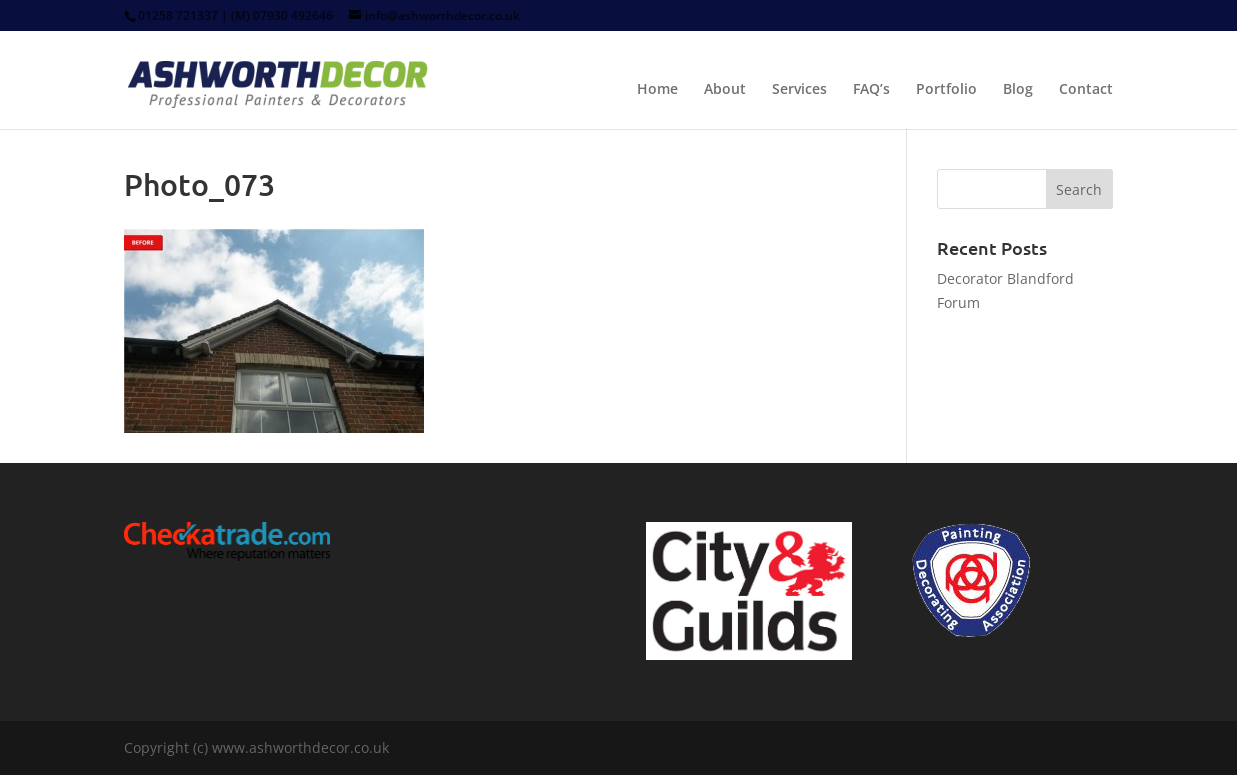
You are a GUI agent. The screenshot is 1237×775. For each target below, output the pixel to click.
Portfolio (946, 90)
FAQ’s (871, 90)
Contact (1086, 90)
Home (657, 90)
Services (799, 90)
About (725, 90)
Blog (1018, 90)
